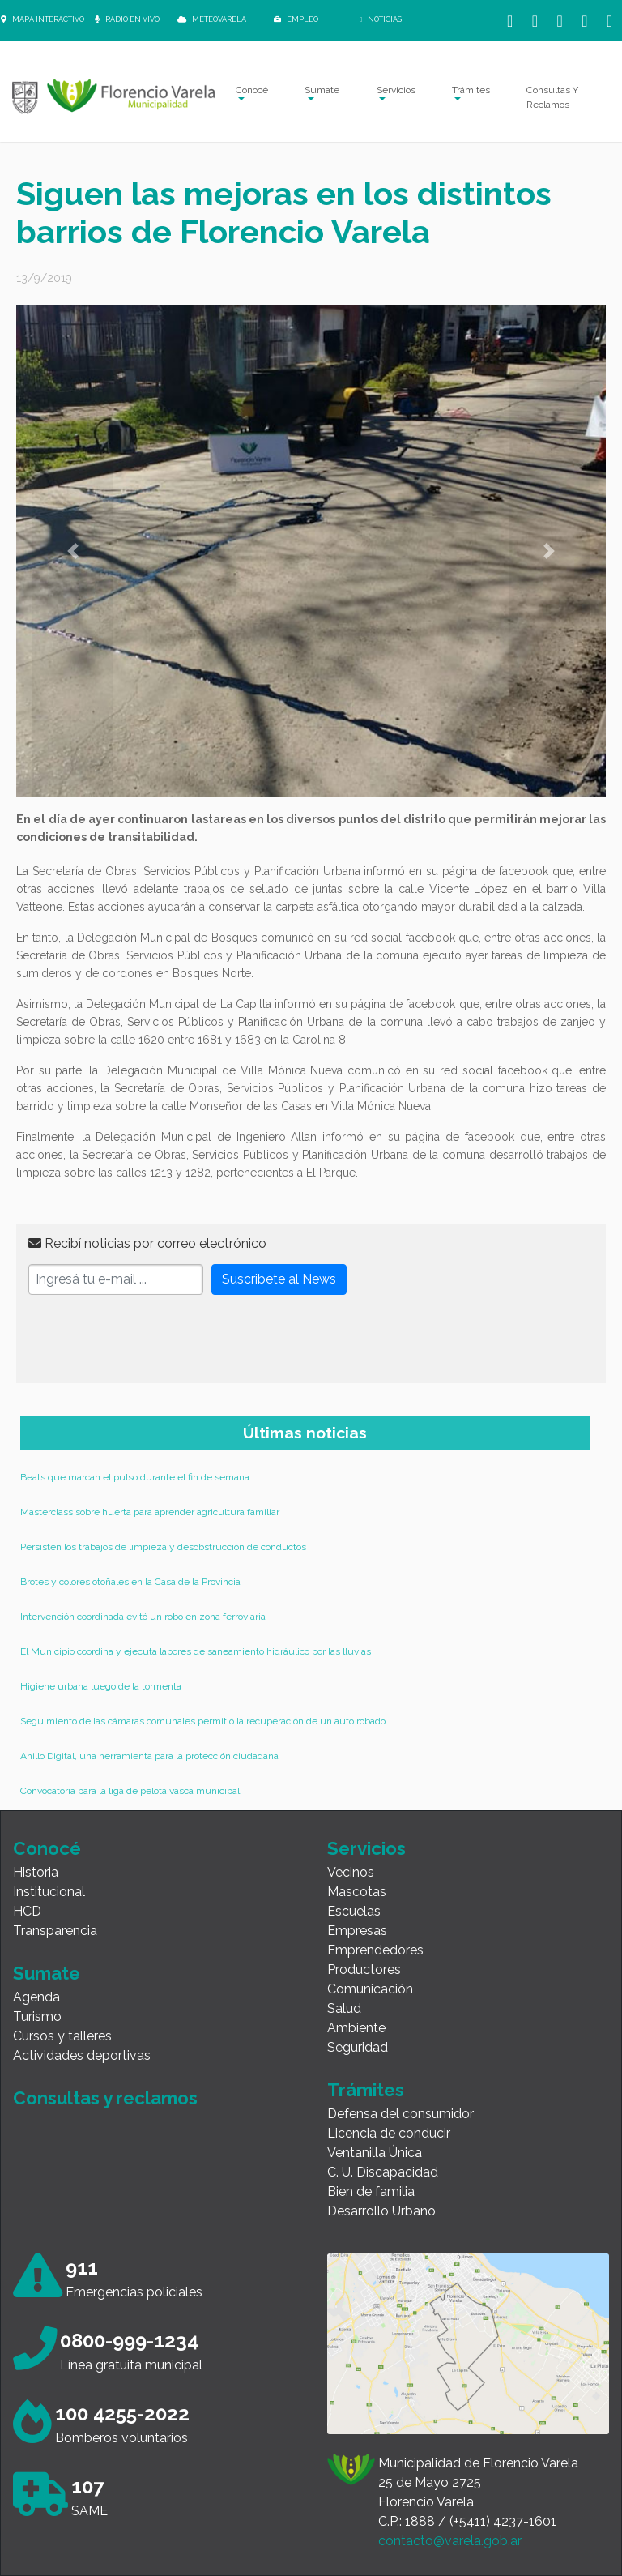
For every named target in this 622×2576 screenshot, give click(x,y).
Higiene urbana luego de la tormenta (100, 1686)
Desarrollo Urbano (381, 2211)
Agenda (36, 1997)
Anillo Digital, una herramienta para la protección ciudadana (149, 1756)
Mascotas (356, 1891)
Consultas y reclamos (105, 2097)
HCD (27, 1911)
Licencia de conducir (388, 2133)
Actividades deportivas (82, 2055)
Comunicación (370, 1989)
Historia (35, 1872)
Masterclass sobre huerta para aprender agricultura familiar (149, 1512)
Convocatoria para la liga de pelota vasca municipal (130, 1790)
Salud (344, 2008)
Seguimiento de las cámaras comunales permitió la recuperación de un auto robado (203, 1721)
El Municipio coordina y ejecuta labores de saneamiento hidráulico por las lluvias (195, 1651)
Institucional (49, 1891)
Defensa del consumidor (400, 2113)
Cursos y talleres (62, 2036)
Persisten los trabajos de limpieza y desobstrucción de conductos (163, 1547)
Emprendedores (375, 1950)
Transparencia (55, 1930)
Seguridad (357, 2047)
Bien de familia (371, 2191)
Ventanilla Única (374, 2152)
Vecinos (350, 1872)
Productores (364, 1969)
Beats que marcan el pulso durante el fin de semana (134, 1477)
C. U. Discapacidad (382, 2172)
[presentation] (151, 1339)
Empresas (357, 1930)
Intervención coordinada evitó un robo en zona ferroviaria (143, 1616)
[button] (72, 551)
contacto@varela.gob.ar (450, 2540)
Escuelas (354, 1911)
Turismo (37, 2016)
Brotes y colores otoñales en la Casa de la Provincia (130, 1581)
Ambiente (356, 2028)
